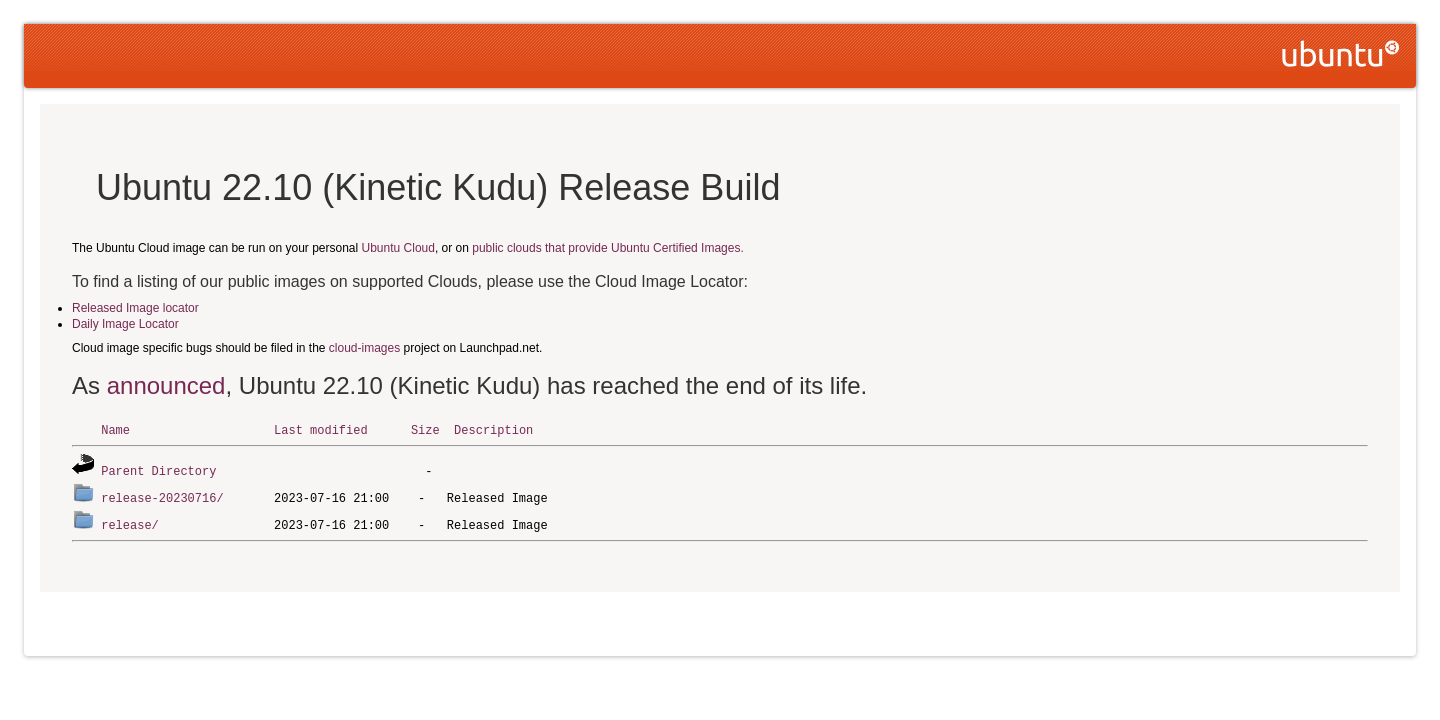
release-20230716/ (162, 495)
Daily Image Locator (125, 324)
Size (425, 429)
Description (493, 429)
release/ (130, 521)
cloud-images (364, 348)
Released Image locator (135, 308)
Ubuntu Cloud (398, 248)
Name (115, 429)
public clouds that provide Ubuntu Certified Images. (607, 248)
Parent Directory (158, 469)
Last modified (321, 429)
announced (166, 385)
